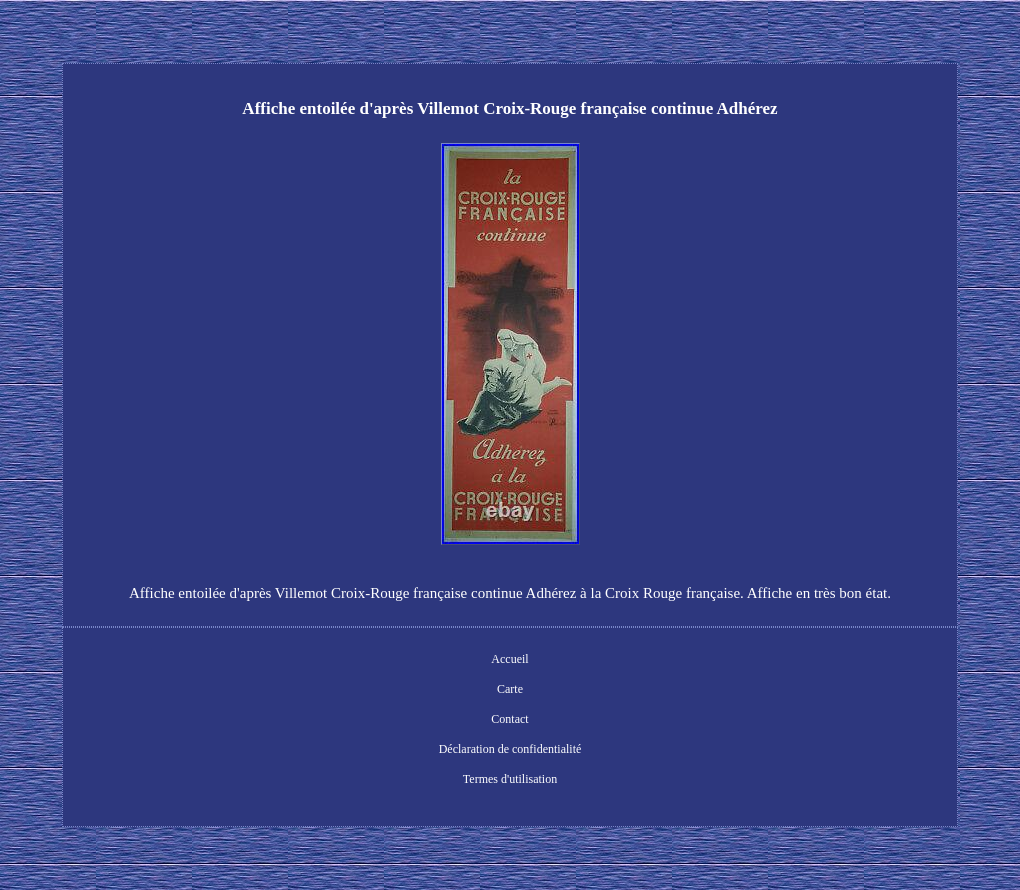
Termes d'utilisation (510, 779)
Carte (510, 689)
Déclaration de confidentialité (510, 749)
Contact (509, 719)
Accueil (509, 659)
